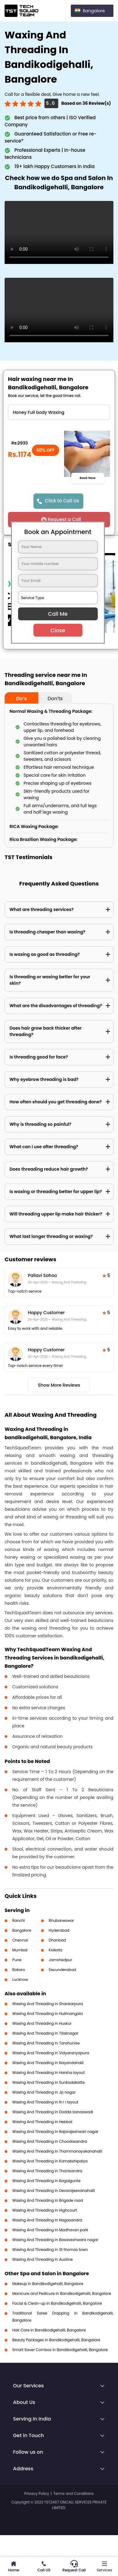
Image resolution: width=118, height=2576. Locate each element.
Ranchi (18, 1920)
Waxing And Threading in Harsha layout (48, 2072)
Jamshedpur (60, 1959)
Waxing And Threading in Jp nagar (44, 2092)
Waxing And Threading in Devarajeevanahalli (53, 2190)
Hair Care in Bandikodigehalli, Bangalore (49, 2330)
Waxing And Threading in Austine (42, 2259)
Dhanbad (57, 1940)
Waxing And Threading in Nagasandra (47, 2220)
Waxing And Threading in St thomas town (50, 2249)
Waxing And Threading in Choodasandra (49, 2141)
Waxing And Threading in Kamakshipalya (50, 2161)
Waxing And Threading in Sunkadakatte (48, 2082)
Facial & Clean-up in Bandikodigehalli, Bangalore (57, 2303)
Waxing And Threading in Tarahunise (46, 2043)
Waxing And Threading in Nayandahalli (48, 2062)
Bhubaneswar (61, 1920)
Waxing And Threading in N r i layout (45, 2102)
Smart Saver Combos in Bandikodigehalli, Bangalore (60, 2349)
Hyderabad (59, 1930)
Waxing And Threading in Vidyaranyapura (50, 2053)
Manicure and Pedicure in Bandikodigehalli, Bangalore (61, 2293)
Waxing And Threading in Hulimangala (47, 2013)
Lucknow (20, 1979)
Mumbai (20, 1950)
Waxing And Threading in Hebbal (42, 2121)
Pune (16, 1959)
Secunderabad (62, 1969)
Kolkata (56, 1950)
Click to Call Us (62, 500)
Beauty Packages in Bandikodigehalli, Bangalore (56, 2339)
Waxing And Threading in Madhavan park (50, 2229)
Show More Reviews (59, 1385)
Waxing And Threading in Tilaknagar (45, 2033)
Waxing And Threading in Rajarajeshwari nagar (55, 2131)
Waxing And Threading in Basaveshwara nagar (55, 2239)
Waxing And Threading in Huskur (41, 2023)
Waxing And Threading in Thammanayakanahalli (57, 2151)
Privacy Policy (36, 2493)
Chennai (20, 1940)
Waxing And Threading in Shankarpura (47, 2003)
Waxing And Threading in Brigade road (47, 2200)
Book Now (87, 478)
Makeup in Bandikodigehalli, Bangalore (47, 2283)
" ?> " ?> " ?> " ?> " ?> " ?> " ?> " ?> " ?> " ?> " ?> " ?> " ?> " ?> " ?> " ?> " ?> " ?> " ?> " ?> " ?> (59, 412)
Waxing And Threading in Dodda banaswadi (52, 2112)
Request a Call (64, 519)
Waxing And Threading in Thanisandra (47, 2171)
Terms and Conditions (73, 2493)
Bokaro (18, 1969)
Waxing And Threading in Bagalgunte (46, 2180)
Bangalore (21, 1930)
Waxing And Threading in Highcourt (44, 2210)
